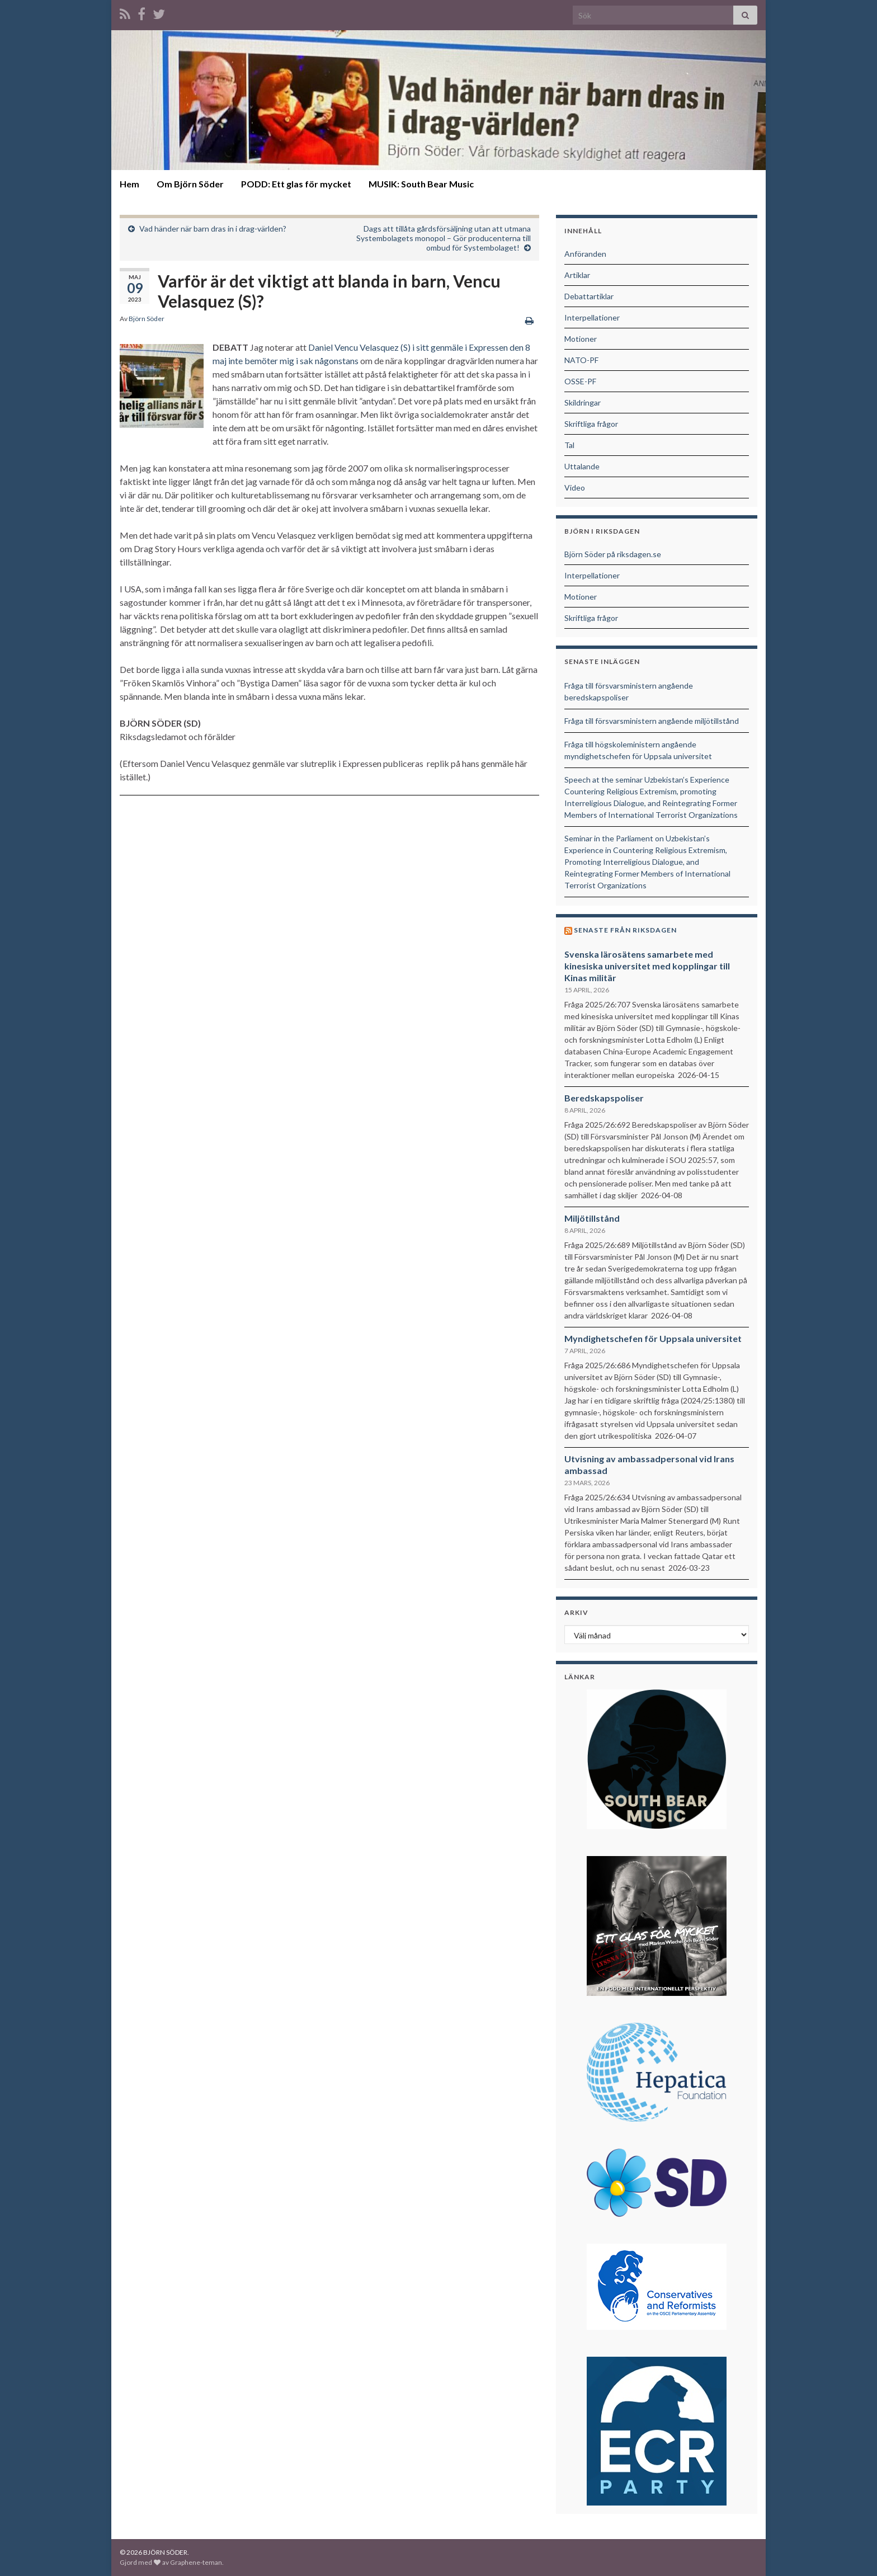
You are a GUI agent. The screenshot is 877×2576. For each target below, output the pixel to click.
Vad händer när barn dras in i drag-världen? (212, 228)
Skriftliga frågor (591, 423)
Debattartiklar (589, 296)
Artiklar (577, 275)
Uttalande (582, 466)
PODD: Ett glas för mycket (296, 183)
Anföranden (585, 253)
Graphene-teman (196, 2562)
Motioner (580, 338)
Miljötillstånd (592, 1218)
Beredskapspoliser (604, 1097)
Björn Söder (146, 318)
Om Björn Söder (190, 183)
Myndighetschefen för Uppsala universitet (653, 1338)
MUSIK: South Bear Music (421, 183)
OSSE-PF (580, 381)
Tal (569, 445)
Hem (129, 183)
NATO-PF (581, 360)
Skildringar (582, 402)
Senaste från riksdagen (625, 930)
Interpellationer (592, 317)
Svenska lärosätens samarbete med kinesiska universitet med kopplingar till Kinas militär (647, 966)
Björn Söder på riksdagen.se (612, 554)
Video (574, 487)
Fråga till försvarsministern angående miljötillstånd (651, 721)
